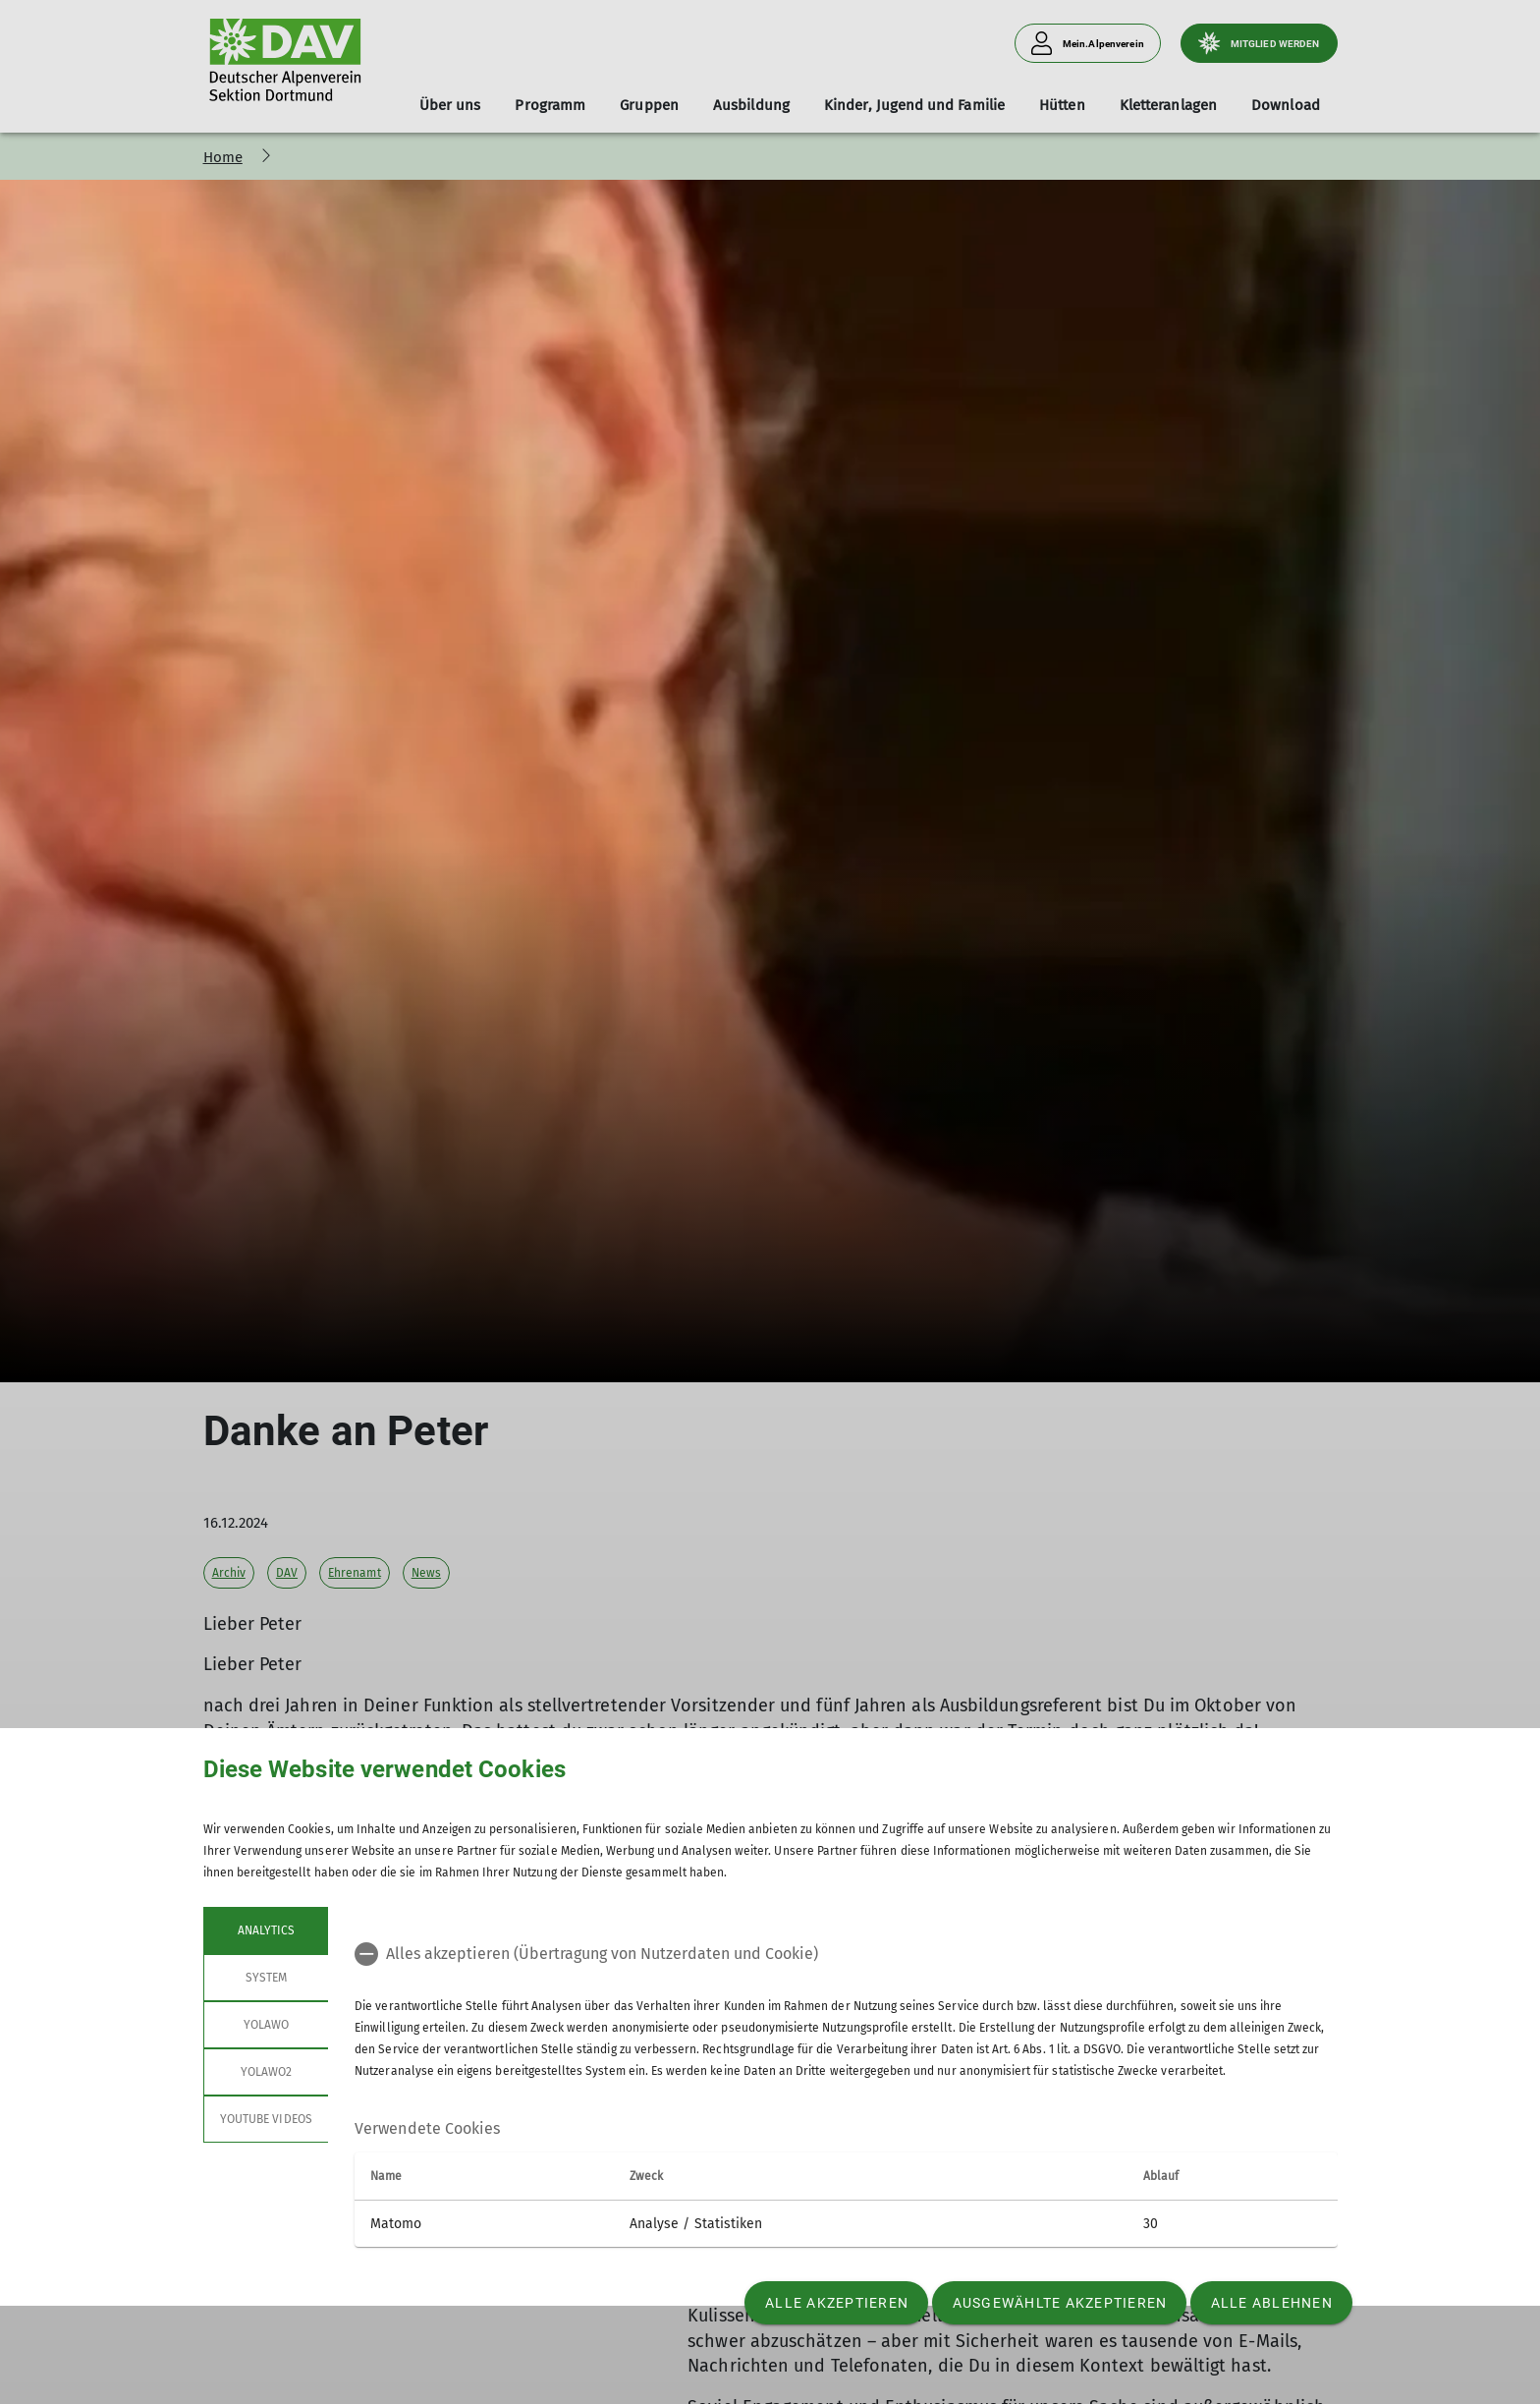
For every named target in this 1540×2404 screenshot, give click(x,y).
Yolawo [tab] (265, 2025)
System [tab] (265, 1978)
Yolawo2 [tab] (265, 2072)
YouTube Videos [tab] (266, 2119)
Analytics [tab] (265, 1930)
